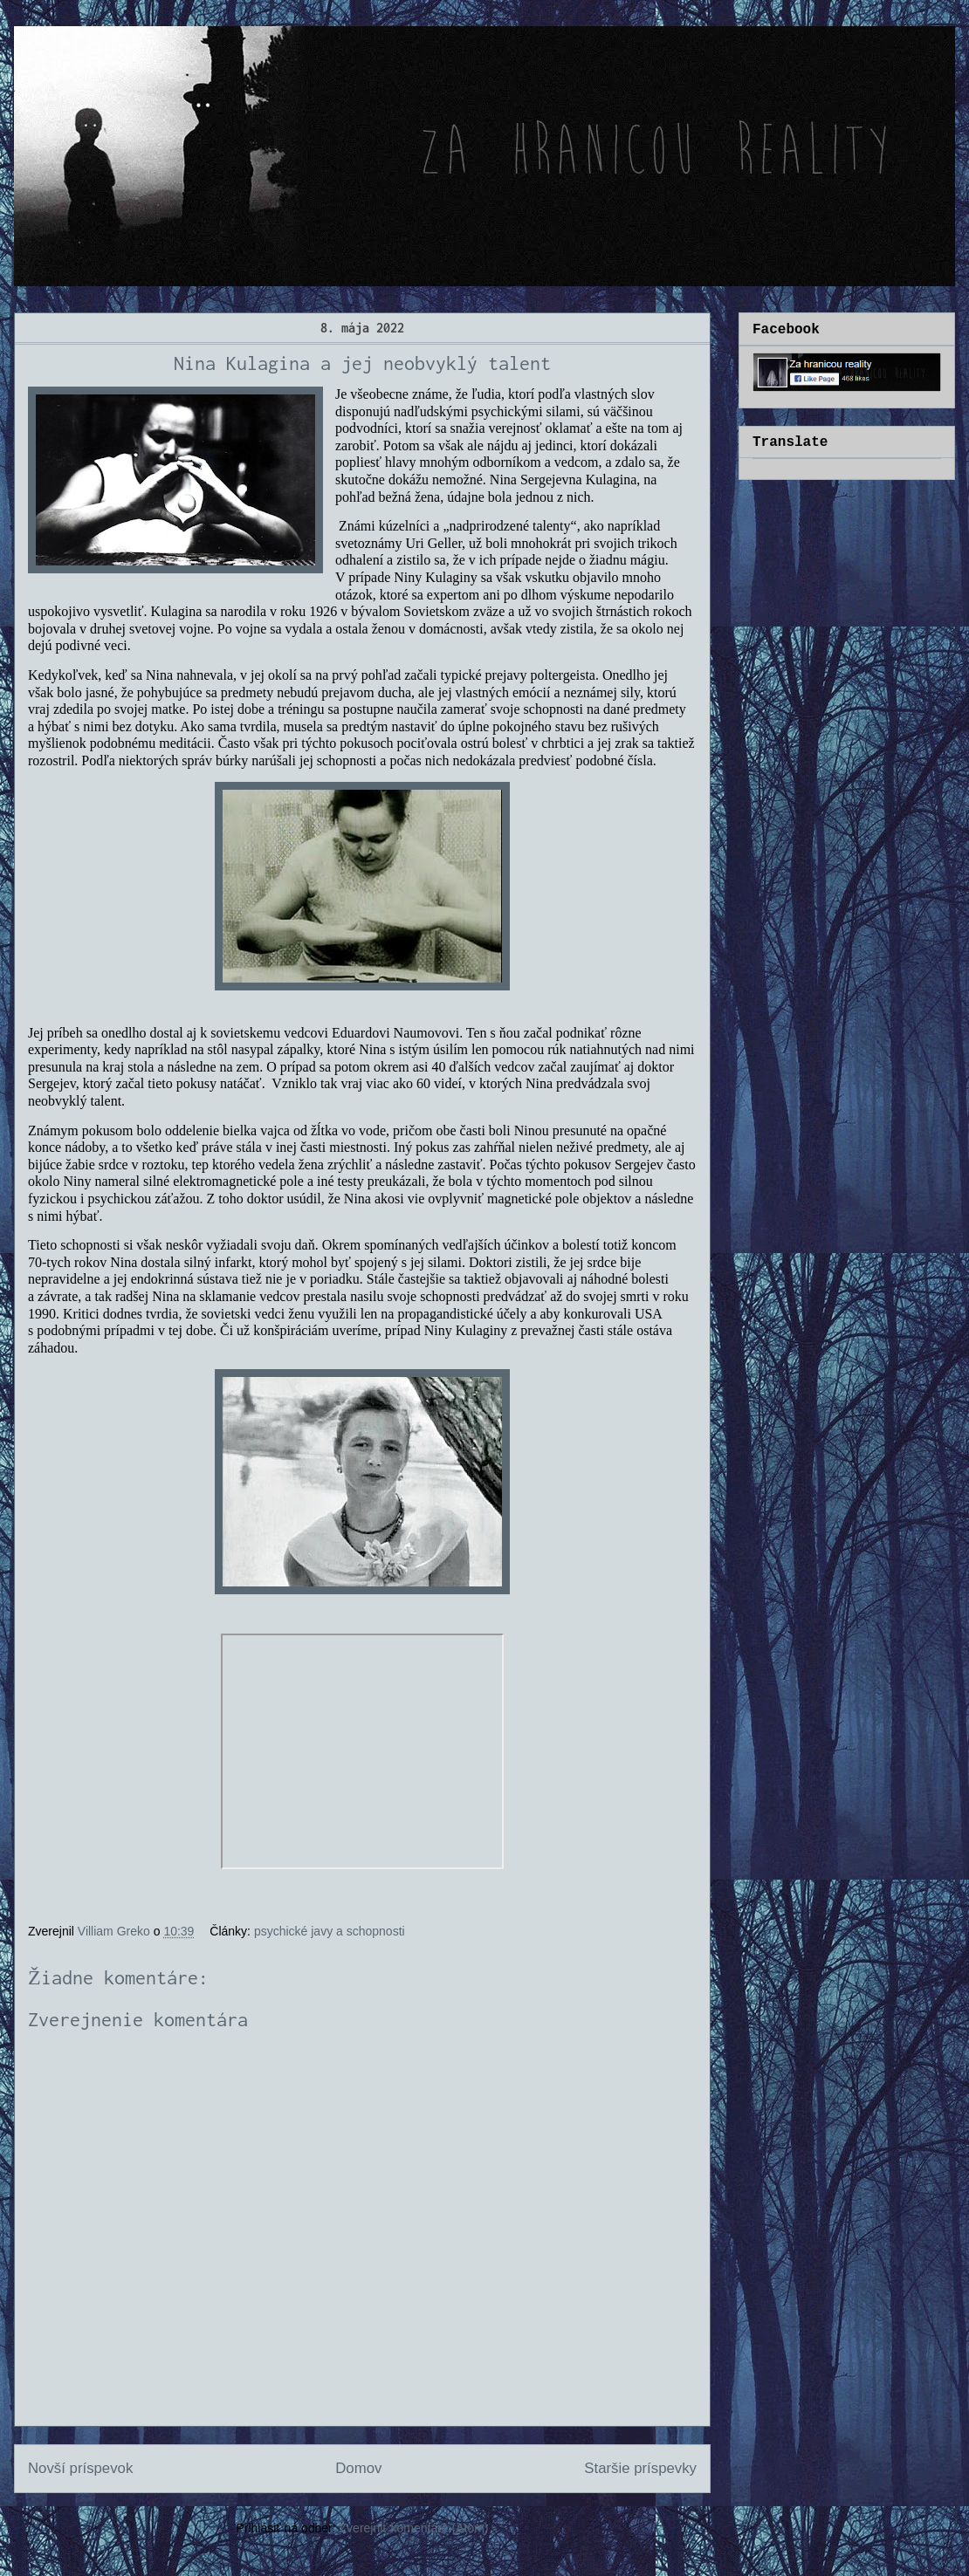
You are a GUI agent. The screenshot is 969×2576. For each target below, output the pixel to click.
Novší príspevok (80, 2468)
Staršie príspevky (640, 2468)
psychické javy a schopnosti (329, 1931)
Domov (358, 2468)
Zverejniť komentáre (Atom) (414, 2528)
